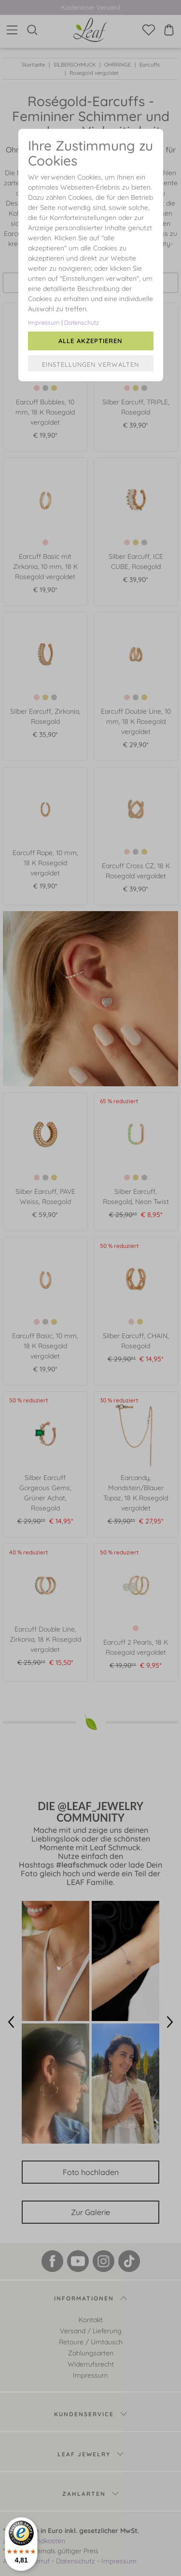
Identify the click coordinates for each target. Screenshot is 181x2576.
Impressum (44, 322)
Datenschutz (81, 322)
